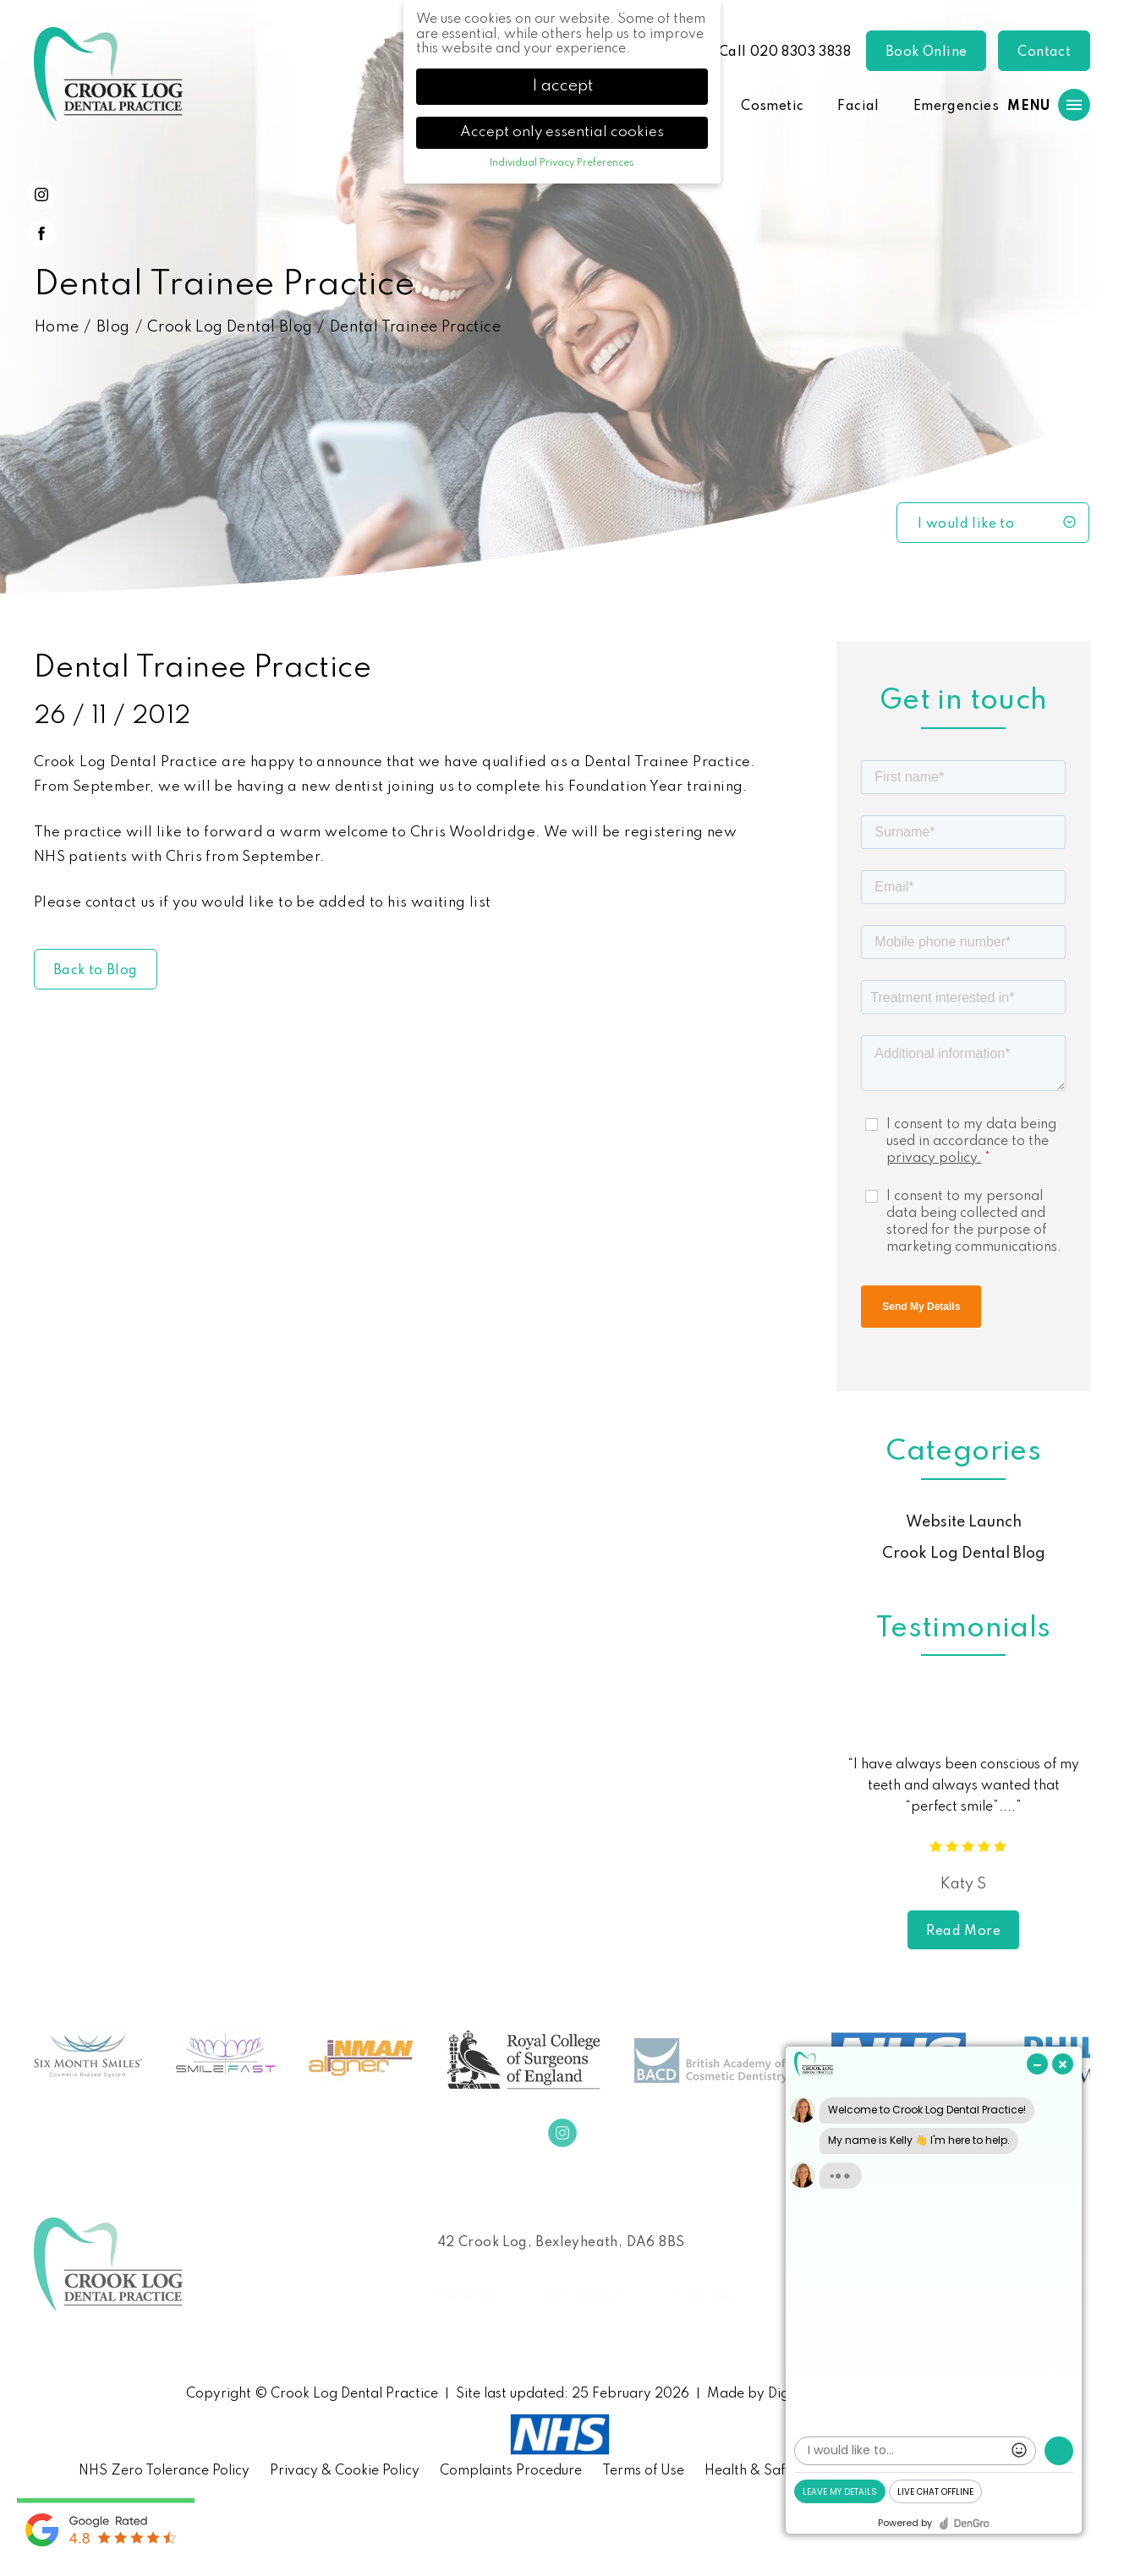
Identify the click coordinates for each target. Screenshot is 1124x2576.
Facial (858, 106)
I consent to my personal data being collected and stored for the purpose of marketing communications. (973, 1222)
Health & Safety (755, 2471)
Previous (829, 1824)
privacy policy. (933, 1158)
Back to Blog (95, 971)
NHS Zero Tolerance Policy (164, 2471)
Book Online (926, 52)
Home (57, 327)
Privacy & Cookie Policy (344, 2471)
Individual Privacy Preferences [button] (562, 163)
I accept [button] (562, 86)
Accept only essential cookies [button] (562, 132)
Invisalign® (584, 2297)
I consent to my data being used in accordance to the (971, 1141)
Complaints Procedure (511, 2471)
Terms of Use (643, 2471)
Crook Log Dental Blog (229, 327)
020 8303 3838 (800, 52)
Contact (1044, 52)
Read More (963, 1931)
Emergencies (956, 106)
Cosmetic (772, 106)
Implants (706, 2297)
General (464, 2297)
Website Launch (964, 1522)
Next (1097, 1824)
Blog (113, 327)
